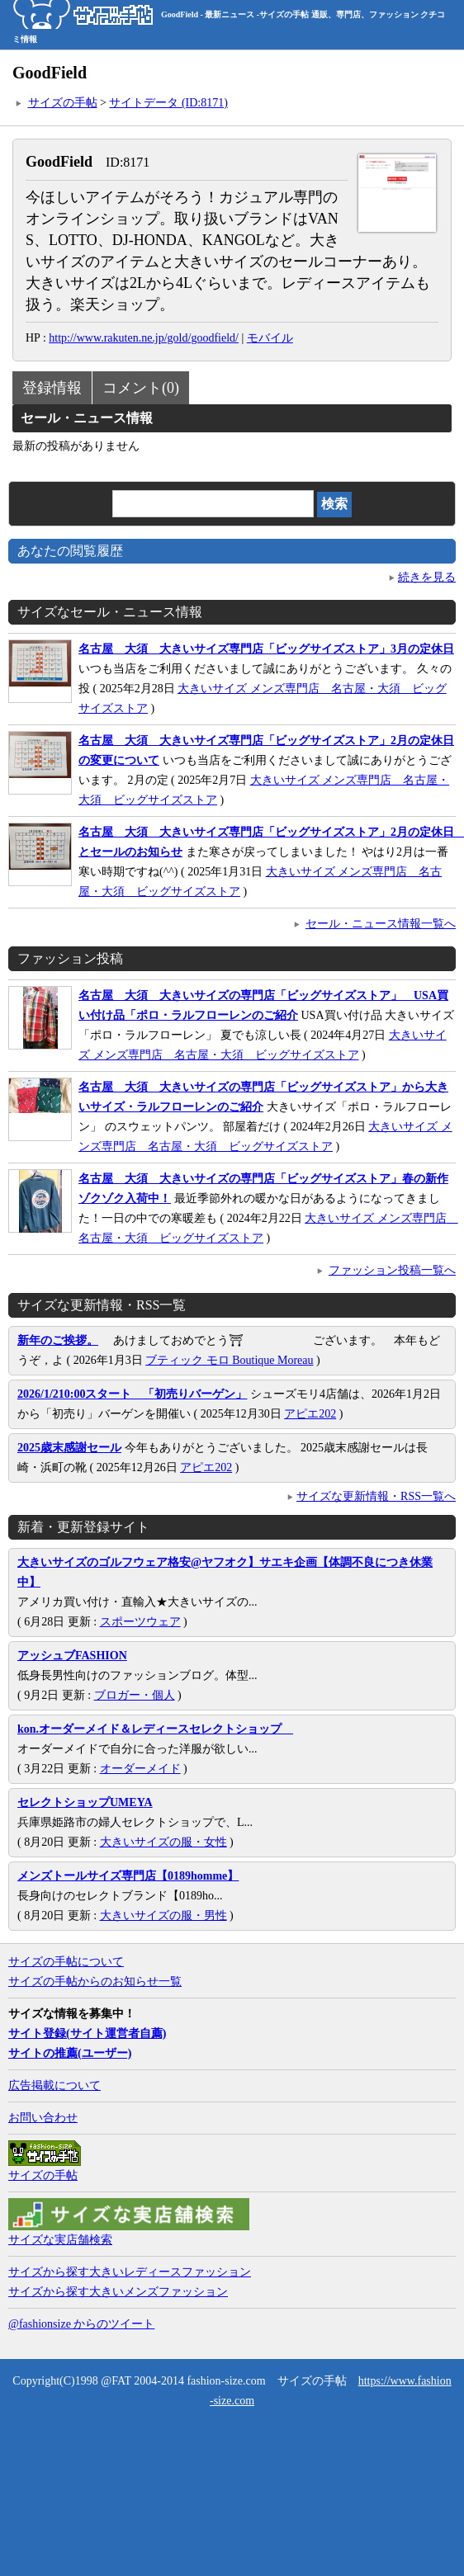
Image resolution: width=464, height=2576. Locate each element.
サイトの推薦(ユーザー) (69, 2053)
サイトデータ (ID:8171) (168, 103)
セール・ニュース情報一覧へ (380, 924)
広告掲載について (54, 2085)
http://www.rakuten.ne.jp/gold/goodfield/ (144, 338)
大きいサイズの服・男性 (163, 1915)
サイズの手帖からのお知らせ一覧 (95, 1981)
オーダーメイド (140, 1768)
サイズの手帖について (66, 1962)
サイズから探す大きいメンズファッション (118, 2292)
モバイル (270, 338)
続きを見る (427, 577)
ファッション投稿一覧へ (392, 1270)
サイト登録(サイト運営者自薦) (87, 2033)
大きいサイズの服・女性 (163, 1842)
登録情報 (52, 388)
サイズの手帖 (62, 103)
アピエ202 (310, 1414)
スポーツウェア (140, 1622)
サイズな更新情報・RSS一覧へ (376, 1496)
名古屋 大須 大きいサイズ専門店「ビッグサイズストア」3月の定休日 (266, 649)
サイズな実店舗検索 (60, 2240)
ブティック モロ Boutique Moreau (229, 1360)
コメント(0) (140, 388)
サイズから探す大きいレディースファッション (129, 2272)
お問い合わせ (43, 2117)
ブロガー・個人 (134, 1695)
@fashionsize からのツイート (81, 2324)
